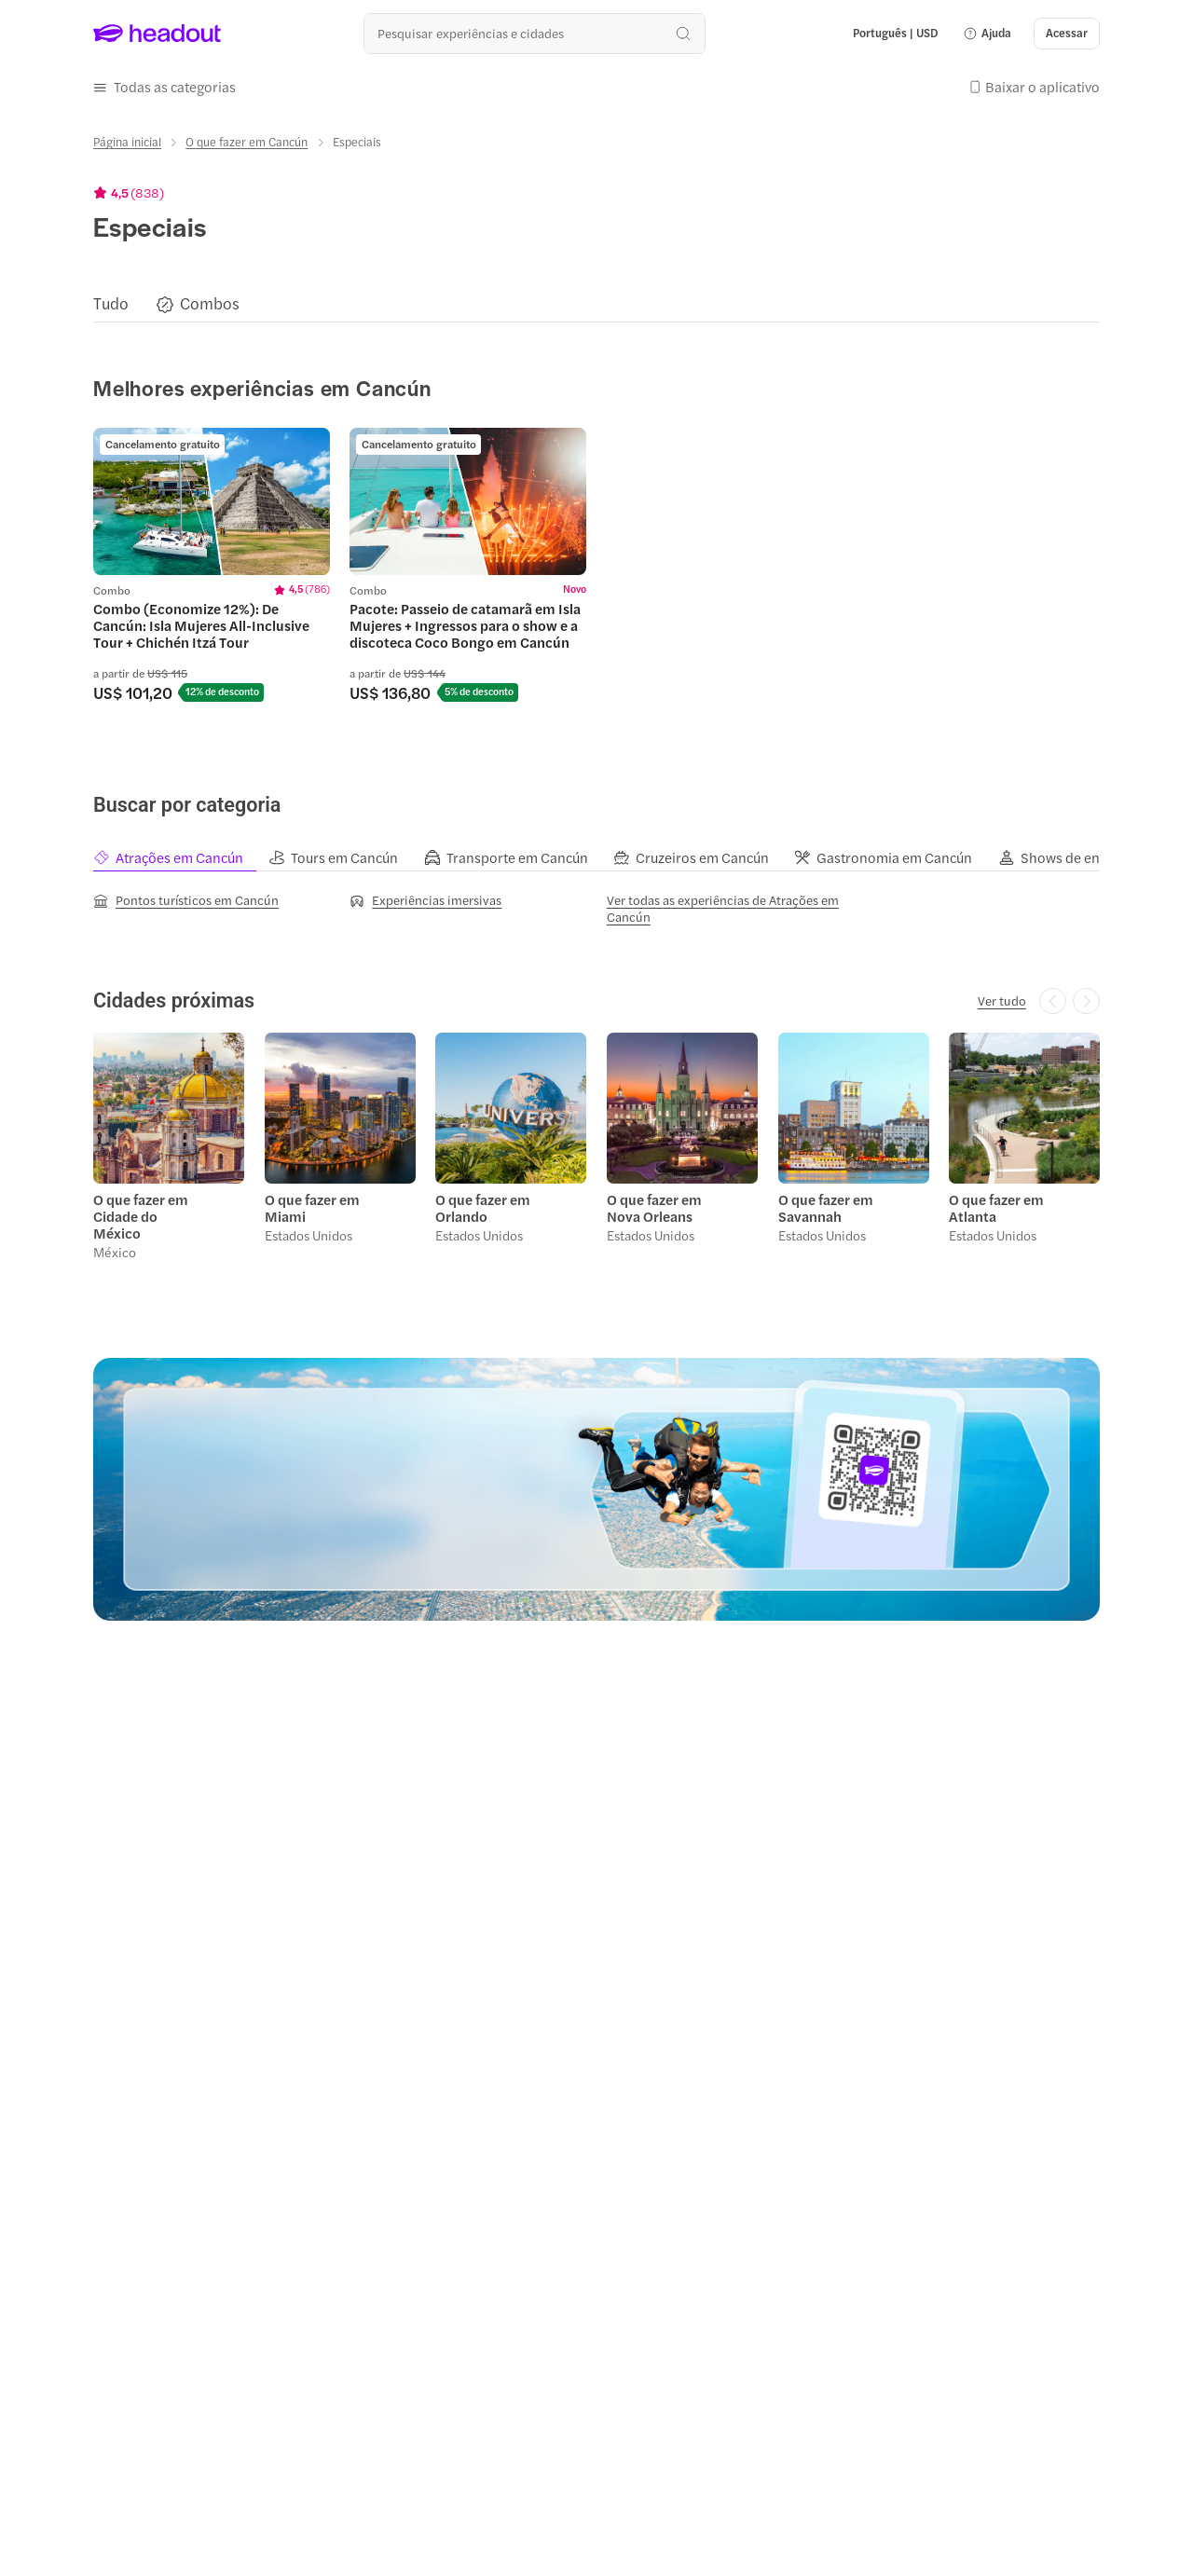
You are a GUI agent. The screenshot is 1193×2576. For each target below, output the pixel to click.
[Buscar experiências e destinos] (534, 33)
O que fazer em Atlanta (996, 1207)
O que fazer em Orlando (482, 1207)
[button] (987, 33)
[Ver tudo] (1002, 1000)
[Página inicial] (127, 141)
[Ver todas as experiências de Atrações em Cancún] (725, 908)
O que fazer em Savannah (824, 1207)
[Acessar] (1067, 33)
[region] (596, 303)
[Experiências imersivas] (425, 899)
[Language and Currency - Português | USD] (896, 33)
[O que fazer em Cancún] (246, 141)
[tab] (180, 857)
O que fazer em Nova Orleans (654, 1207)
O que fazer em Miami (312, 1207)
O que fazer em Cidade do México (140, 1215)
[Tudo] (111, 303)
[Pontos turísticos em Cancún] (186, 899)
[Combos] (210, 303)
